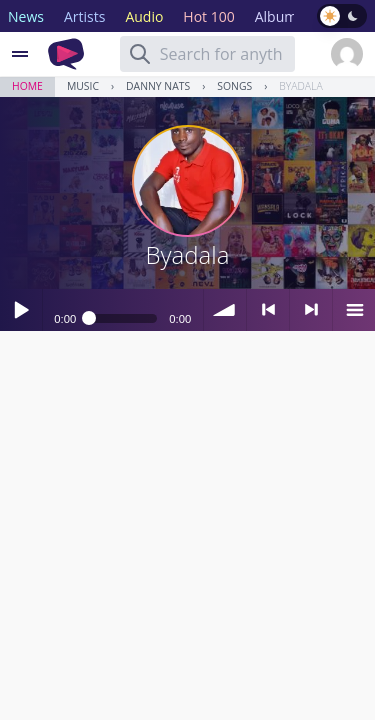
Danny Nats (158, 86)
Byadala (300, 86)
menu (354, 310)
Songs (234, 86)
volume (225, 310)
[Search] (140, 54)
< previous (268, 310)
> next (311, 310)
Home (27, 86)
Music (83, 86)
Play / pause (21, 310)
